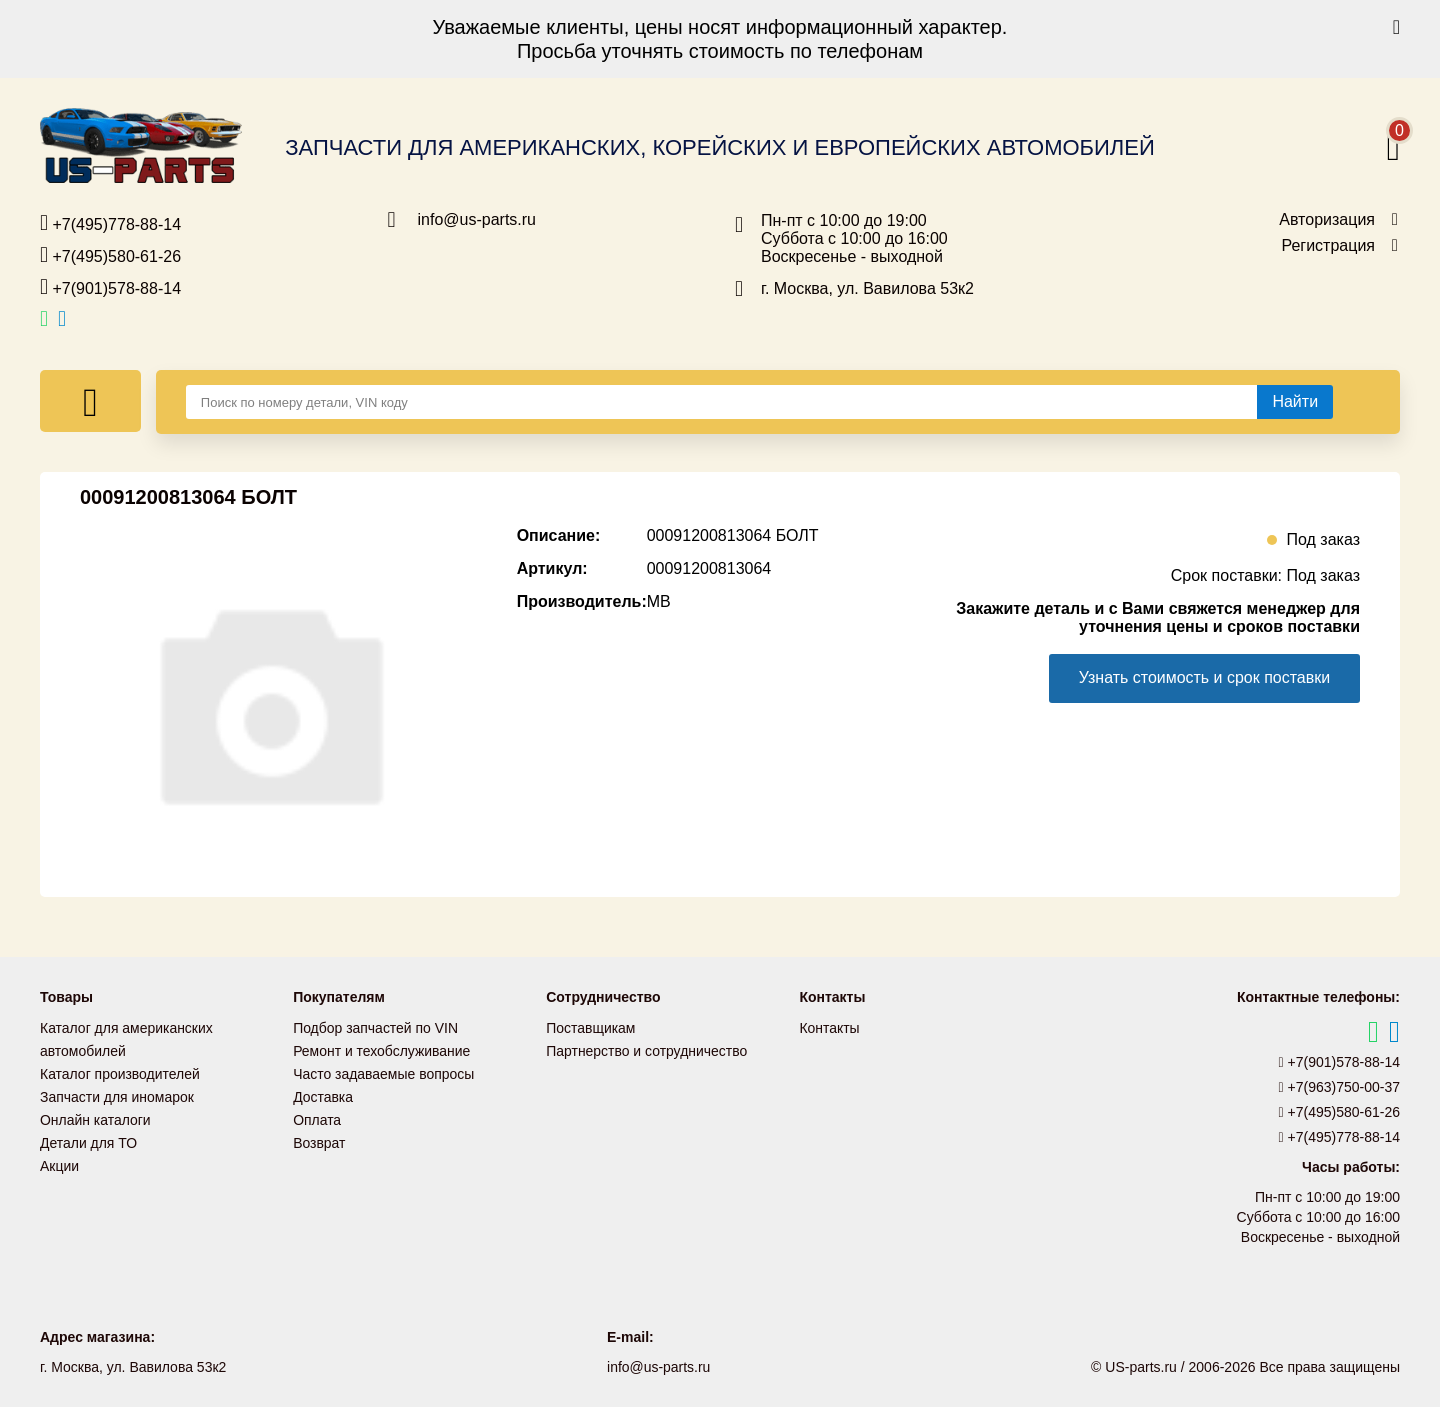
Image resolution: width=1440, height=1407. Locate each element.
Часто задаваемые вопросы (384, 1072)
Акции (59, 1160)
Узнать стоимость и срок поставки (1204, 677)
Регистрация (1328, 246)
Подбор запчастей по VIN (375, 1028)
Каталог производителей (120, 1072)
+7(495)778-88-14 (110, 223)
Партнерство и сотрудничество (647, 1050)
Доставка (323, 1094)
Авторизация (1327, 220)
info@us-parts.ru (477, 220)
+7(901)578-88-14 (110, 287)
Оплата (317, 1116)
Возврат (319, 1138)
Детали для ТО (88, 1138)
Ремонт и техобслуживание (382, 1050)
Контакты (829, 1028)
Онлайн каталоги (95, 1116)
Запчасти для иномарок (117, 1094)
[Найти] (1295, 402)
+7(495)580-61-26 (110, 255)
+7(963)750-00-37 (1340, 1087)
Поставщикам (591, 1028)
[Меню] (90, 401)
